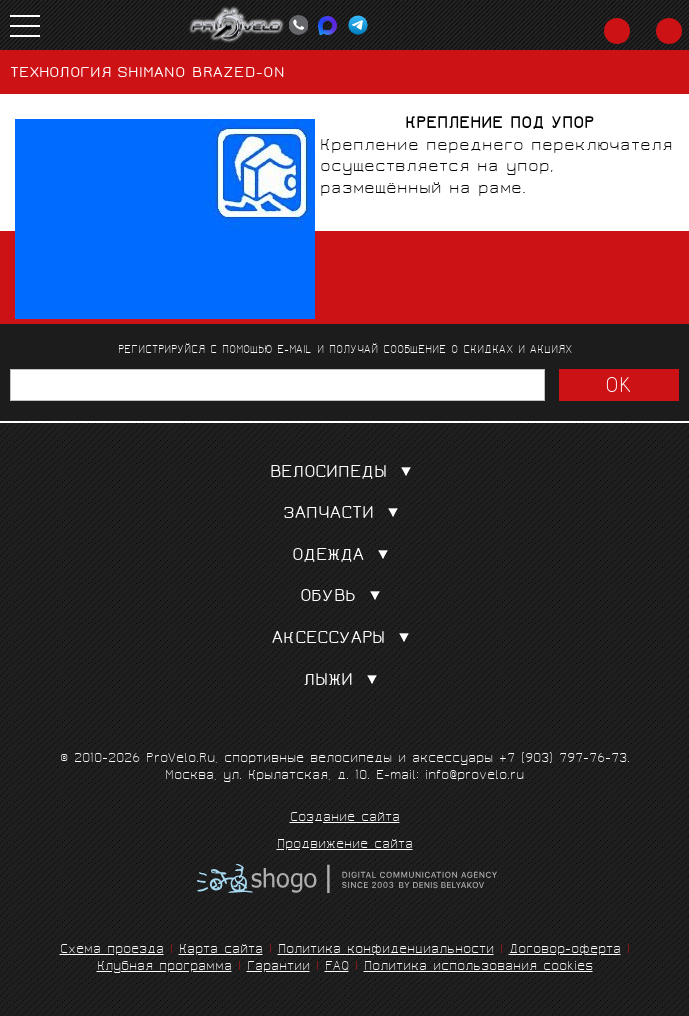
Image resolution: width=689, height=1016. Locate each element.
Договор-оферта (565, 950)
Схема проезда (112, 950)
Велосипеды (345, 473)
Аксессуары (345, 639)
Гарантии (278, 967)
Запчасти (345, 514)
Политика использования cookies (478, 967)
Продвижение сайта (345, 846)
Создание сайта (345, 819)
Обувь (344, 597)
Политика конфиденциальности (386, 950)
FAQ (337, 967)
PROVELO (237, 25)
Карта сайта (221, 950)
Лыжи (344, 681)
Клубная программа (164, 967)
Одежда (344, 556)
